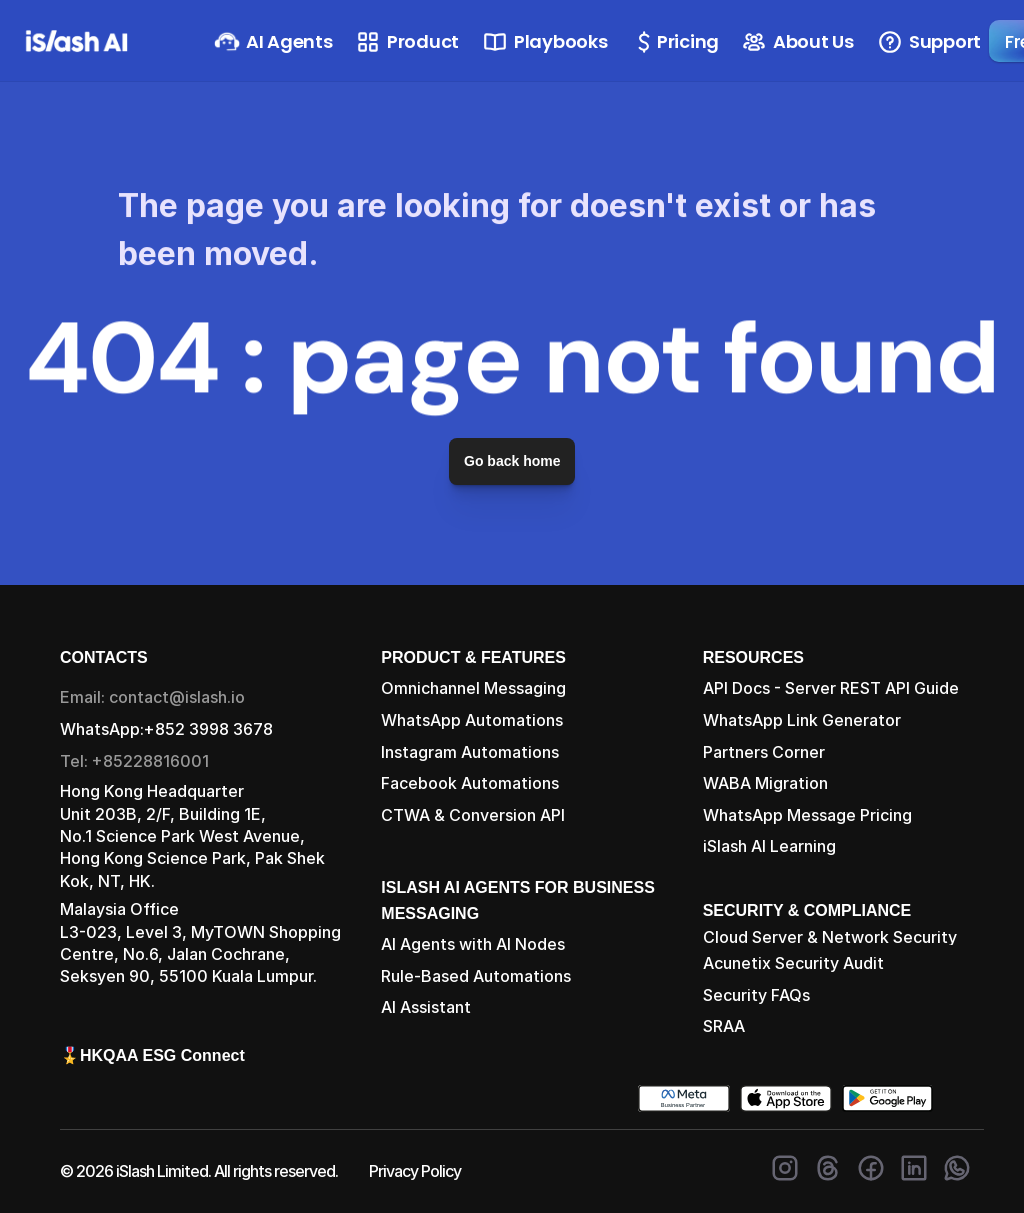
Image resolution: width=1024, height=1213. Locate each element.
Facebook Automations (470, 783)
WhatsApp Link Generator (802, 720)
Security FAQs (756, 995)
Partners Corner (764, 752)
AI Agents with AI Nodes (473, 944)
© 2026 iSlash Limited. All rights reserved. (199, 1171)
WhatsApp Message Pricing (807, 815)
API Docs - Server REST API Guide (831, 688)
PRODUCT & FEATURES (473, 657)
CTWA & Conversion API (473, 815)
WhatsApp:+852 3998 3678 (166, 729)
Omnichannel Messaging (473, 688)
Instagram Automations (470, 752)
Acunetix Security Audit (793, 963)
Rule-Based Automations (476, 976)
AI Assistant (426, 1007)
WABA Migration (765, 783)
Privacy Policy (415, 1171)
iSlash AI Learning (769, 846)
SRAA (724, 1026)
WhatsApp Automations (472, 720)
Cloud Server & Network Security (830, 937)
